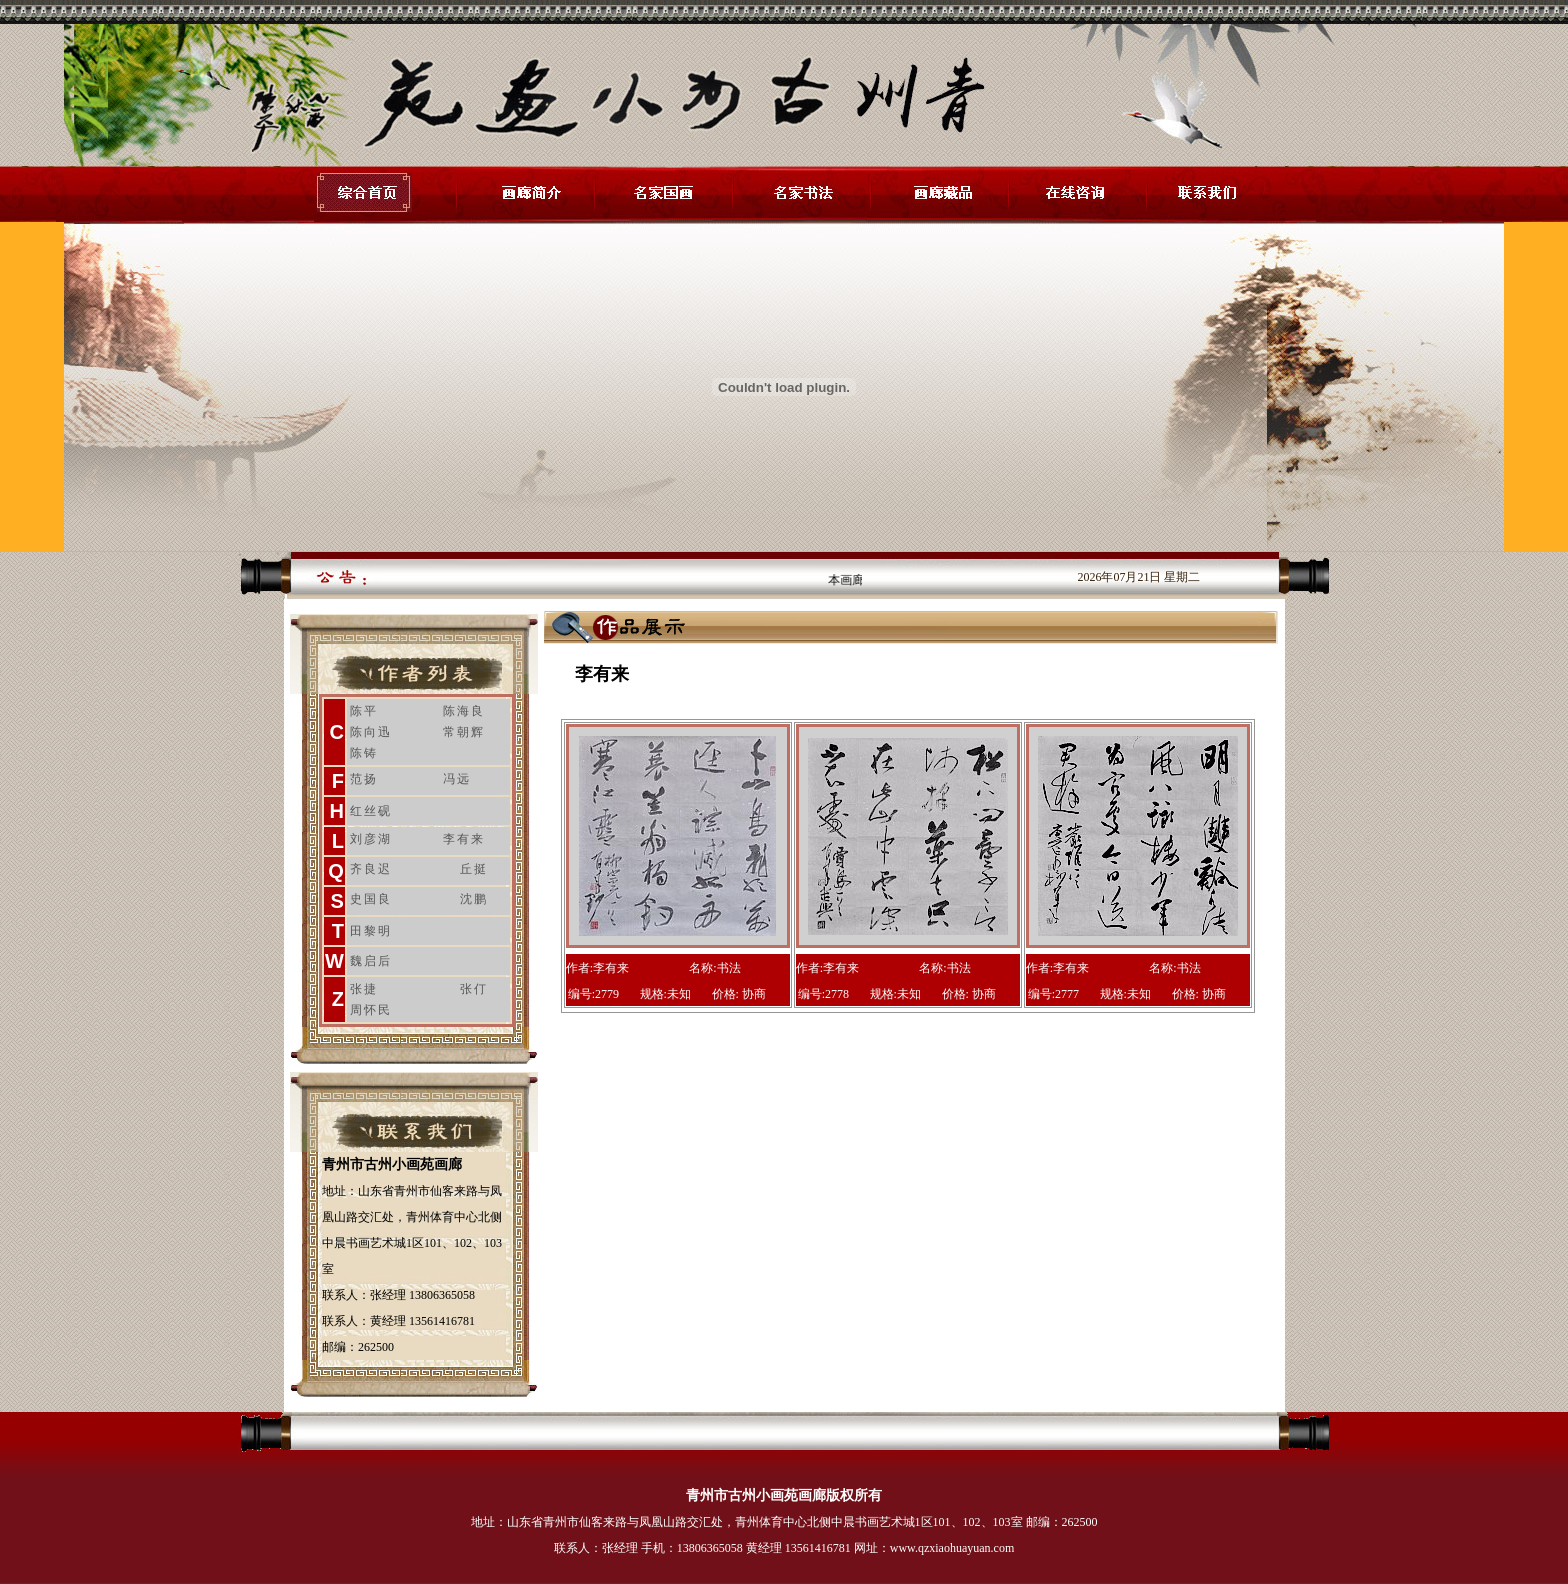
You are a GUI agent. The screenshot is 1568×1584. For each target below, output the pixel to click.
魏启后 (371, 961)
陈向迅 (371, 732)
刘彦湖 (371, 839)
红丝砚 (371, 811)
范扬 (364, 779)
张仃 (474, 989)
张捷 (364, 989)
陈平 (364, 711)
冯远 (457, 779)
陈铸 (364, 753)
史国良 (371, 899)
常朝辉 (464, 732)
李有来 (464, 839)
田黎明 (371, 931)
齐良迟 (371, 869)
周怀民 (371, 1010)
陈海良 (464, 711)
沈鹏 (474, 899)
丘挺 (474, 869)
